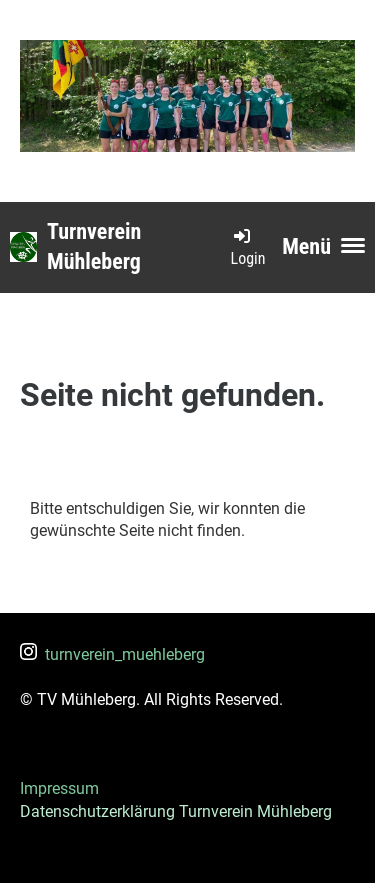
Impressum (59, 788)
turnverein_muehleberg (112, 654)
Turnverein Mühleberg (94, 247)
